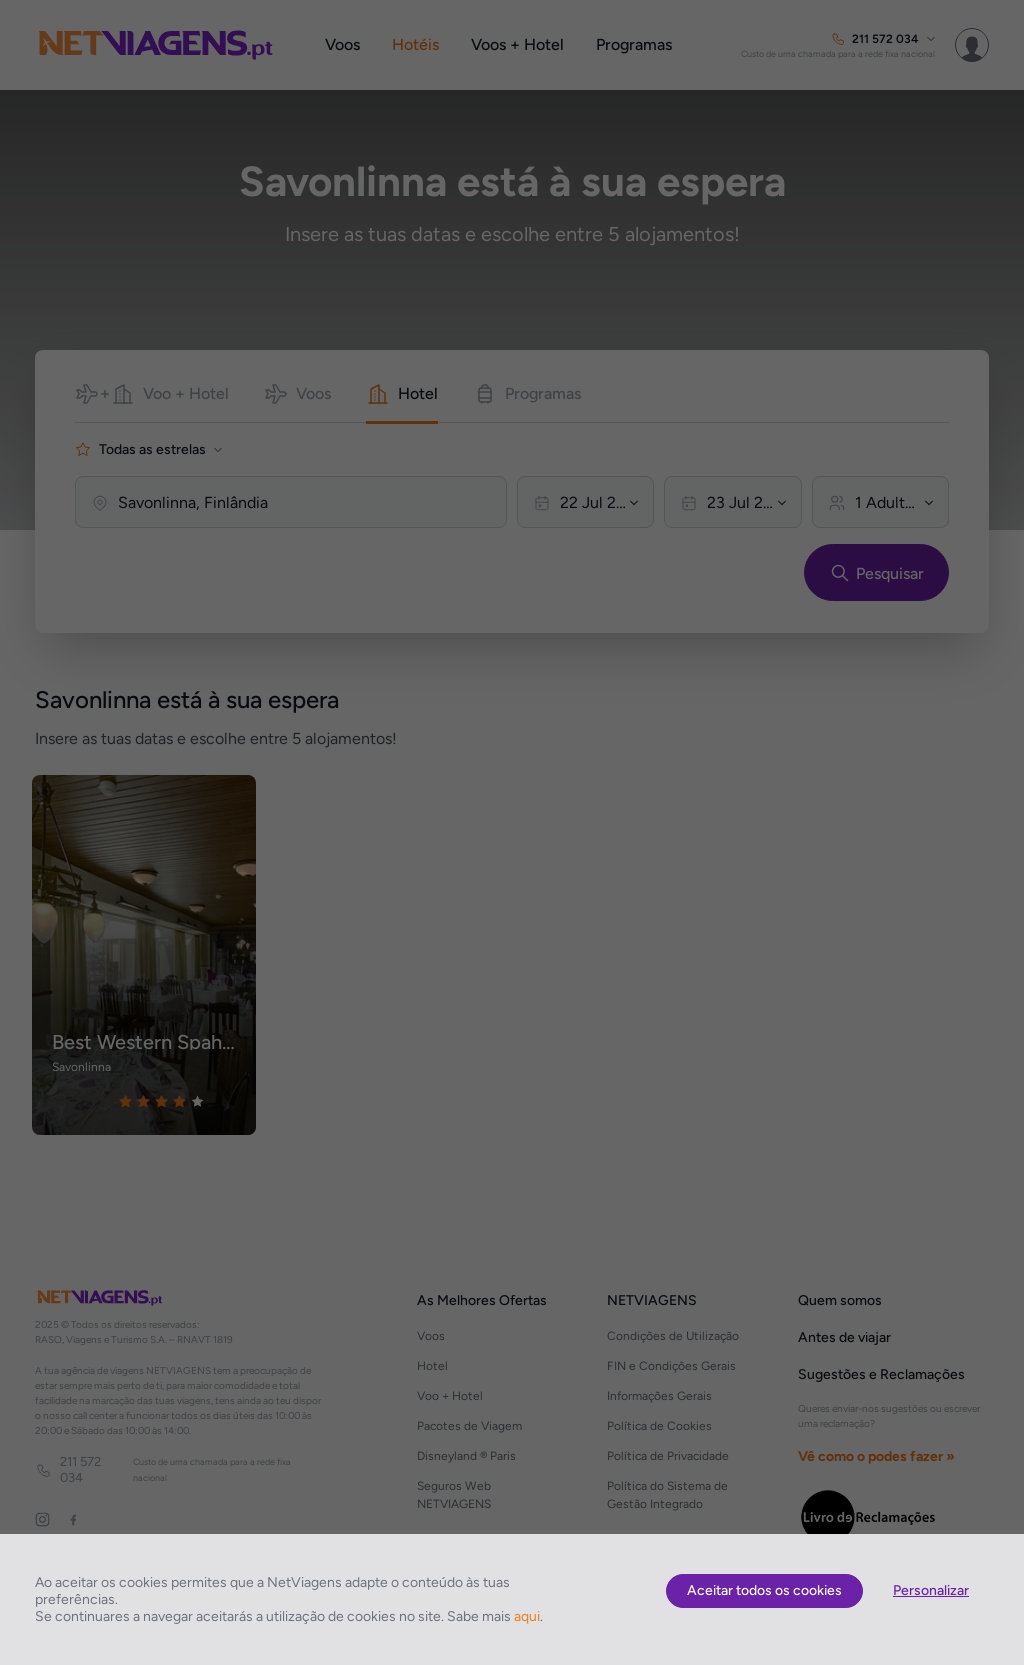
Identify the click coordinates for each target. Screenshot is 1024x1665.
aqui (527, 1616)
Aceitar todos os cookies (764, 1590)
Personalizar (931, 1590)
